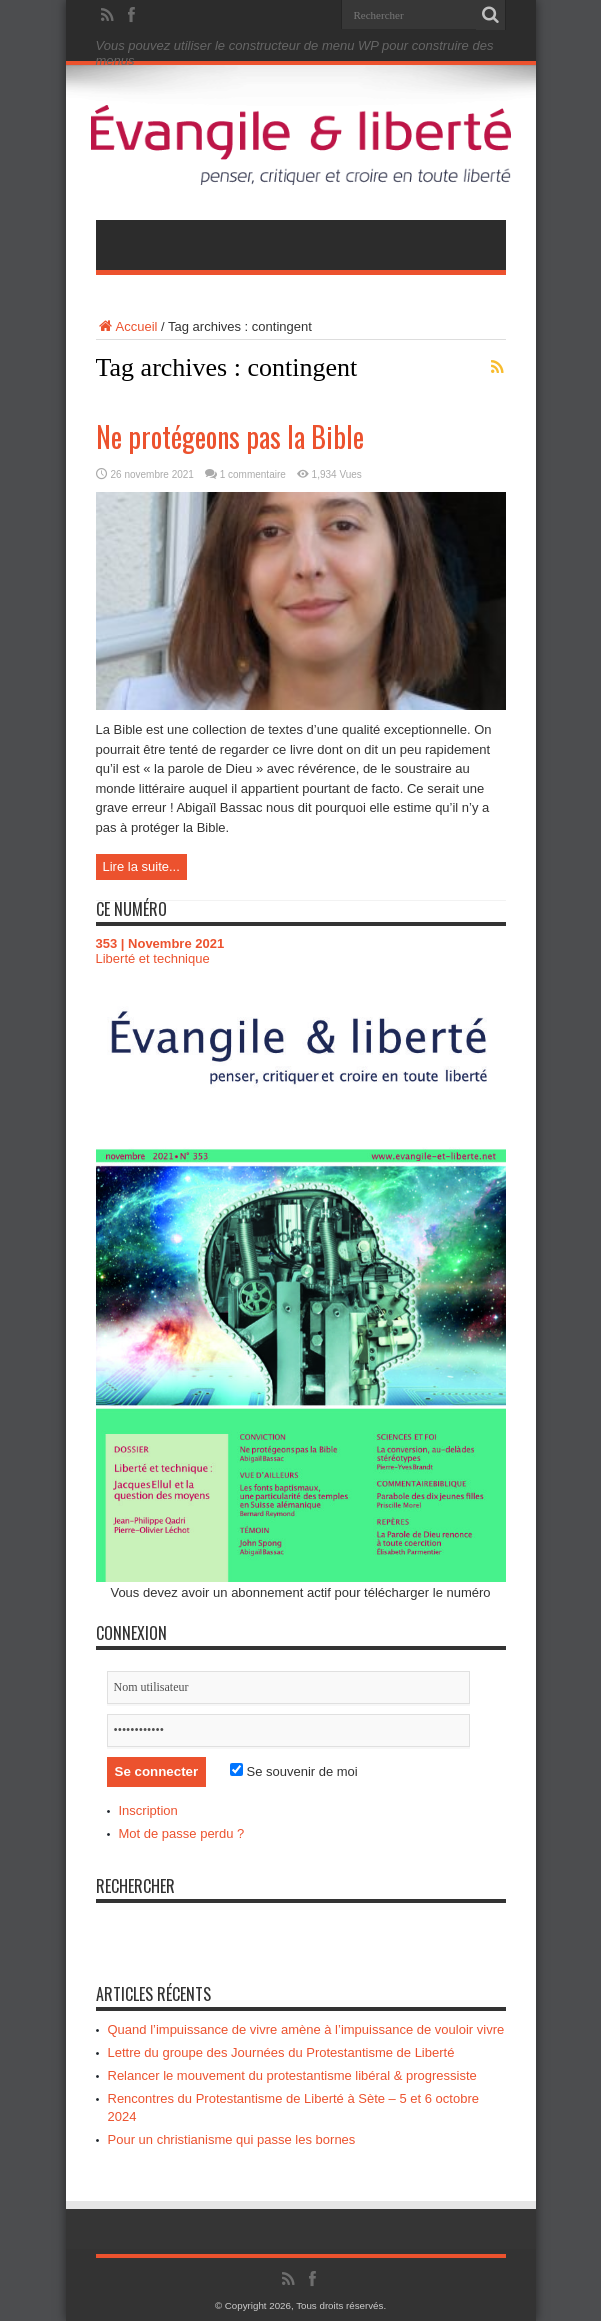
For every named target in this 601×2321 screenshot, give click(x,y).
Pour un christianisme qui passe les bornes (232, 2139)
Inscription (148, 1810)
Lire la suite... (141, 866)
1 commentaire (253, 474)
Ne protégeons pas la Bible (230, 436)
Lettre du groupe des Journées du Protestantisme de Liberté (281, 2052)
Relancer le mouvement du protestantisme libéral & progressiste (292, 2075)
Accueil (127, 326)
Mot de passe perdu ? (182, 1833)
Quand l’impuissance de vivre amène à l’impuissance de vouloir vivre (306, 2029)
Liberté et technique (153, 958)
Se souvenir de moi (294, 1771)
